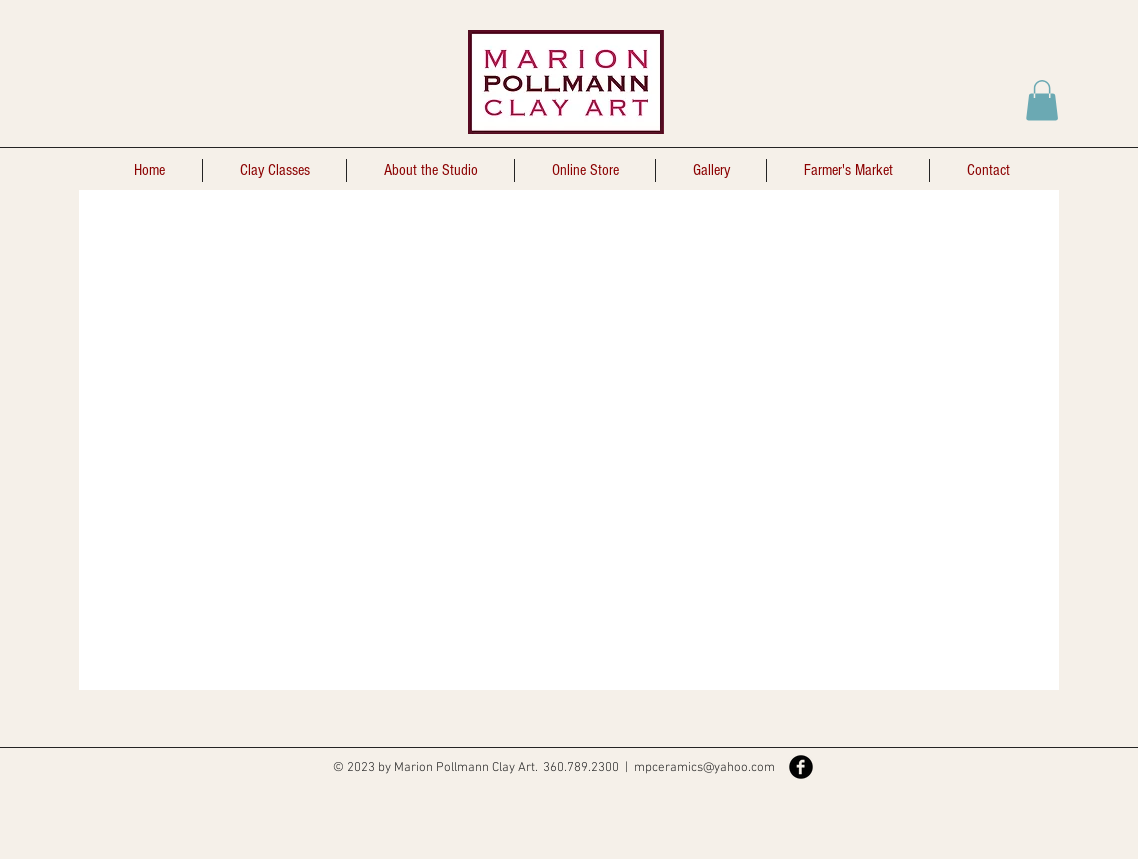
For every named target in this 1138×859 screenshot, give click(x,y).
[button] (1042, 100)
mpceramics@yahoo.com (704, 768)
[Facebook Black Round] (801, 767)
